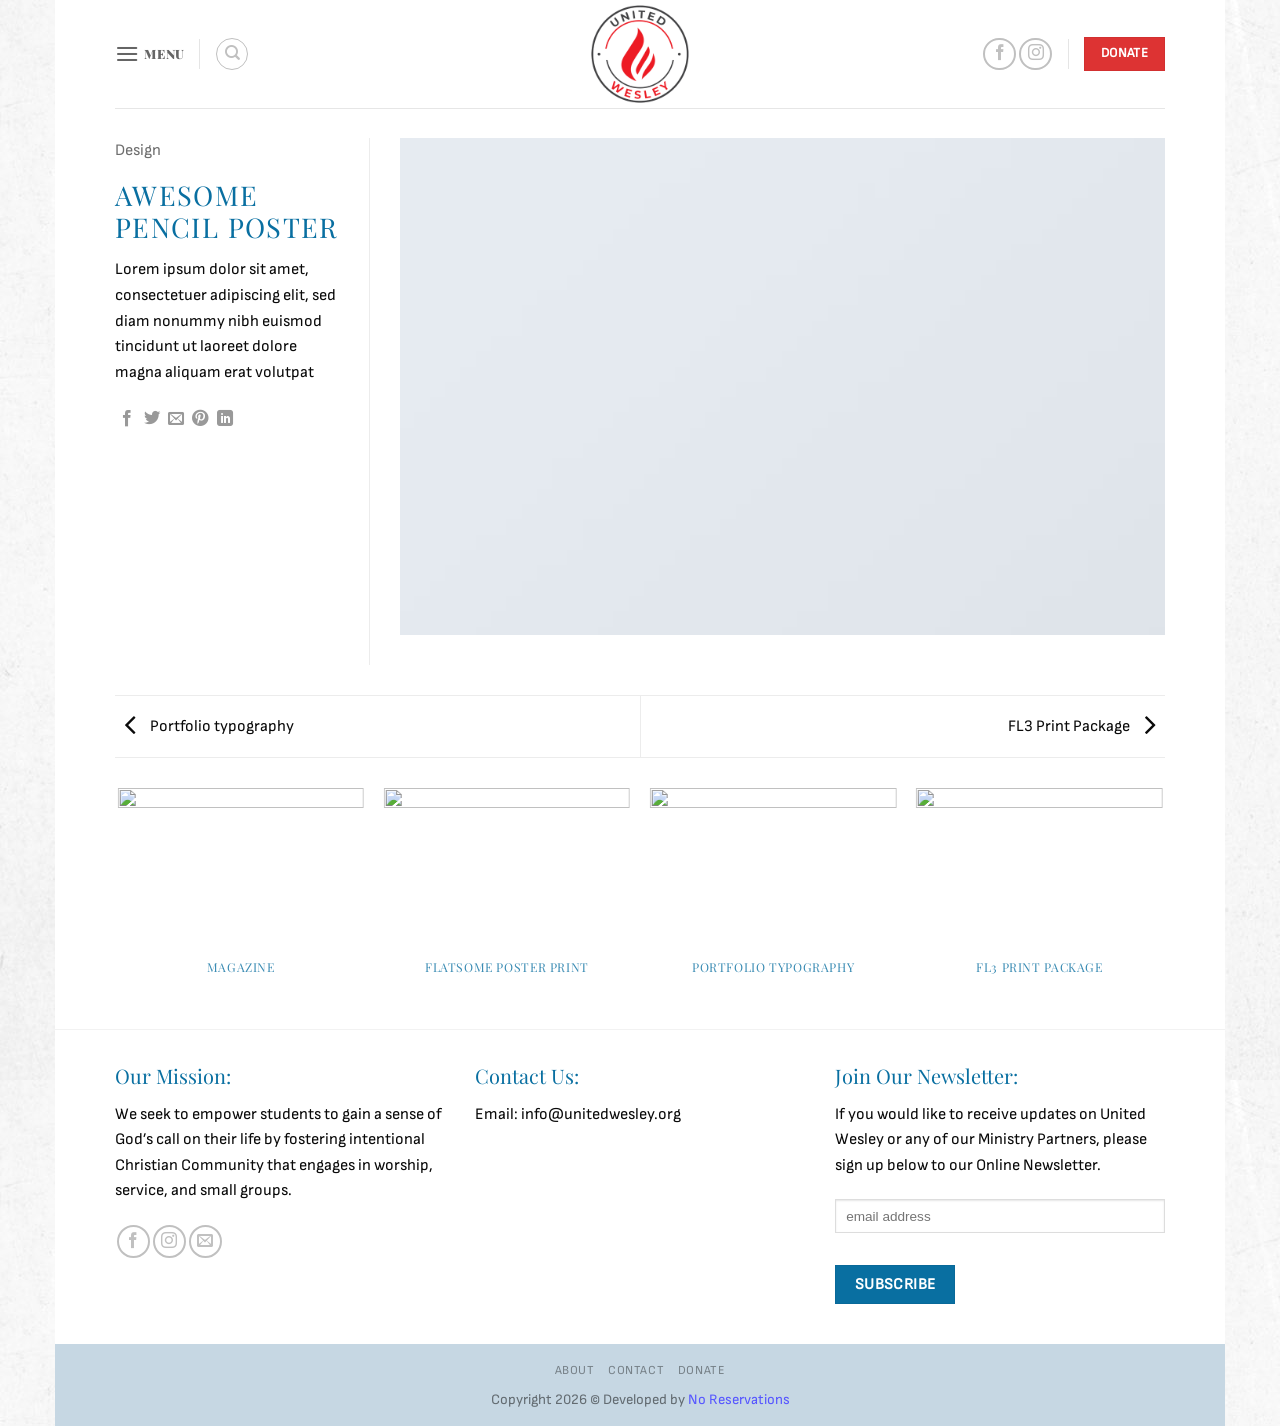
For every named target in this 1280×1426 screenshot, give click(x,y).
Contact (636, 1370)
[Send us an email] (205, 1241)
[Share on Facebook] (127, 419)
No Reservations (739, 1399)
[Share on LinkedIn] (225, 419)
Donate (702, 1370)
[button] (150, 53)
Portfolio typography (209, 726)
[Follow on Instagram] (1035, 54)
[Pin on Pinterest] (200, 419)
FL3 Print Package (1081, 726)
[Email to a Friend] (176, 419)
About (575, 1370)
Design (138, 150)
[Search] (232, 54)
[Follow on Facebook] (999, 54)
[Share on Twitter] (152, 419)
